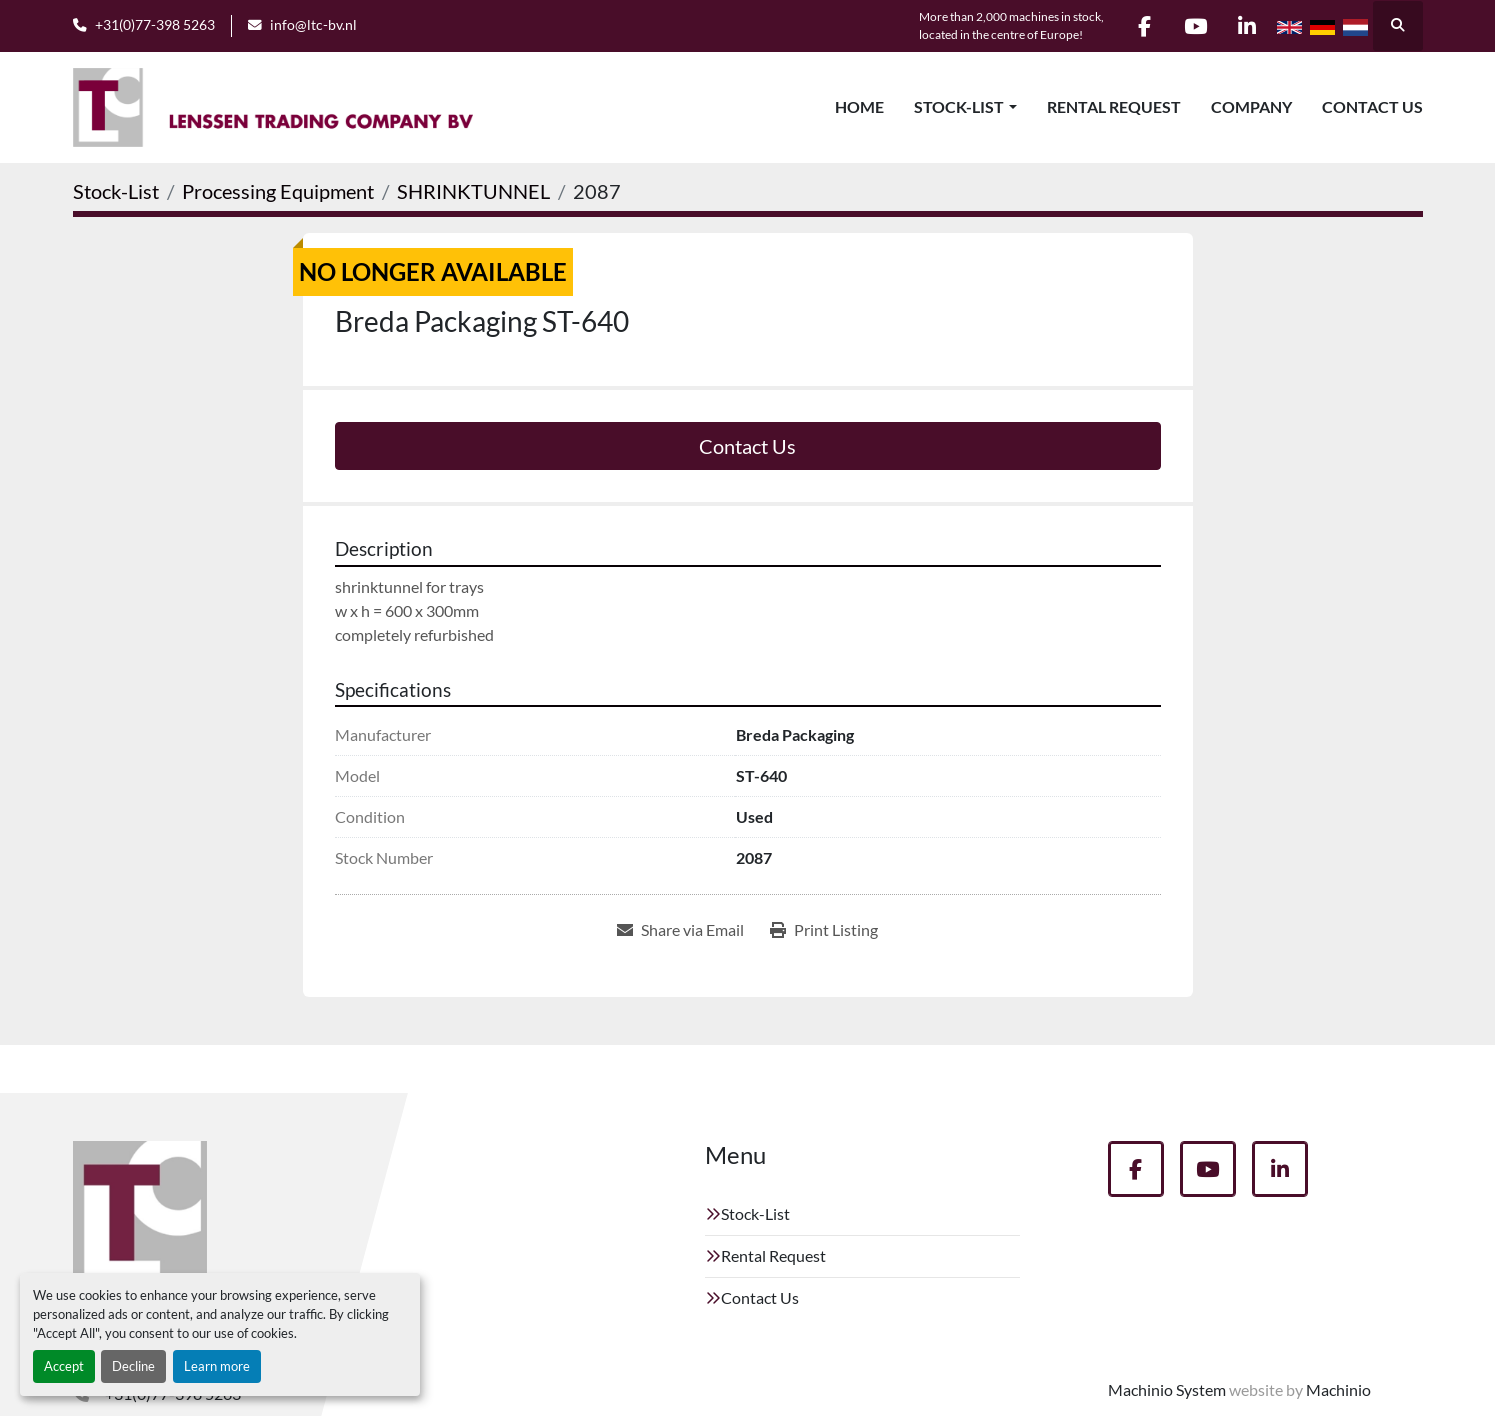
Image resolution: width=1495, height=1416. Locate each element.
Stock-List (959, 106)
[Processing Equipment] (278, 191)
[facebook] (1145, 26)
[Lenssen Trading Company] (140, 1216)
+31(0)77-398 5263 (155, 25)
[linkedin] (1247, 26)
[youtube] (1196, 26)
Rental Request (1114, 106)
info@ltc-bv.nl (313, 25)
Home (859, 106)
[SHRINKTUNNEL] (473, 191)
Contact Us (1372, 106)
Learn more (217, 1366)
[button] (965, 107)
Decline (133, 1366)
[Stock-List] (116, 191)
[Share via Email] (680, 930)
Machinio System (1167, 1389)
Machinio (1338, 1389)
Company (1251, 106)
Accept (64, 1366)
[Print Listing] (824, 930)
